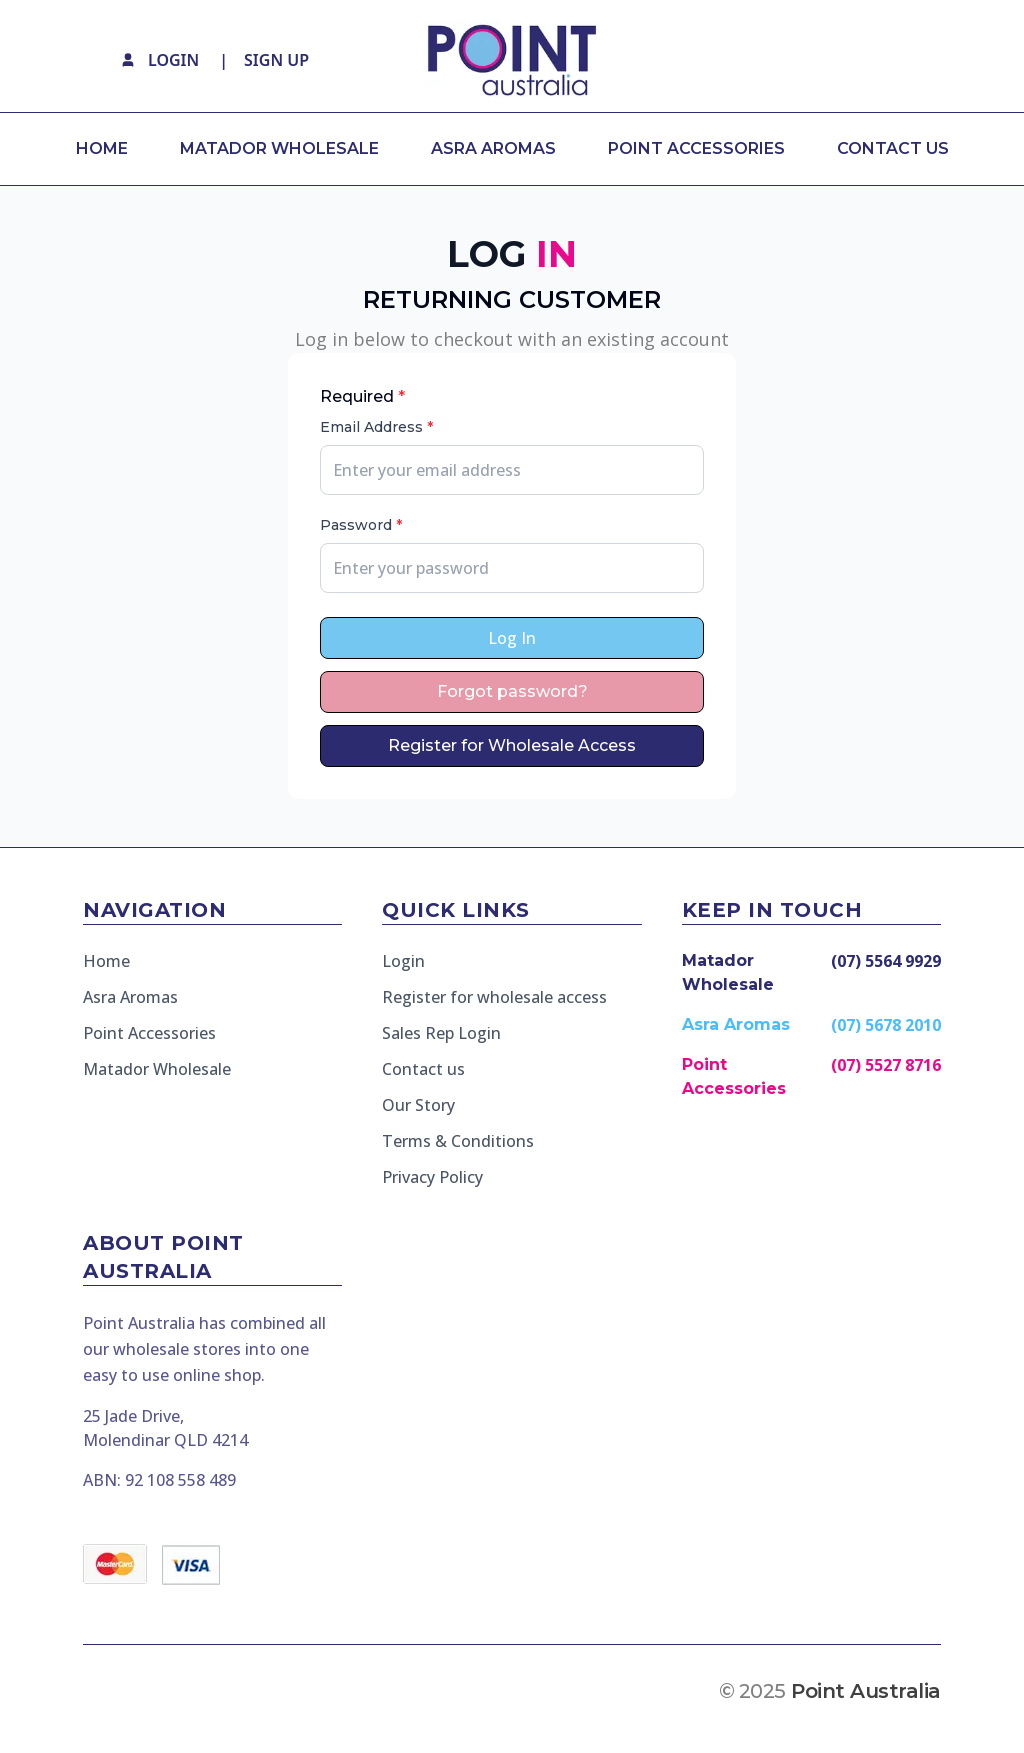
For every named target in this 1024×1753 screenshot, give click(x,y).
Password (361, 525)
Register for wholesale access (494, 997)
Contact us (423, 1069)
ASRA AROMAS (493, 148)
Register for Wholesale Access (512, 745)
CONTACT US (893, 148)
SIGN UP (276, 60)
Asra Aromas (130, 997)
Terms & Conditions (458, 1141)
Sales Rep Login (441, 1033)
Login (403, 961)
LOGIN (173, 60)
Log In (512, 638)
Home (106, 961)
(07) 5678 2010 (886, 1025)
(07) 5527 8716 (886, 1065)
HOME (102, 148)
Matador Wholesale (157, 1069)
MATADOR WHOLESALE (279, 148)
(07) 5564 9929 (886, 961)
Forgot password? (512, 691)
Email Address (376, 427)
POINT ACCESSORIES (696, 148)
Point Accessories (149, 1033)
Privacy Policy (432, 1177)
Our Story (418, 1105)
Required (362, 396)
